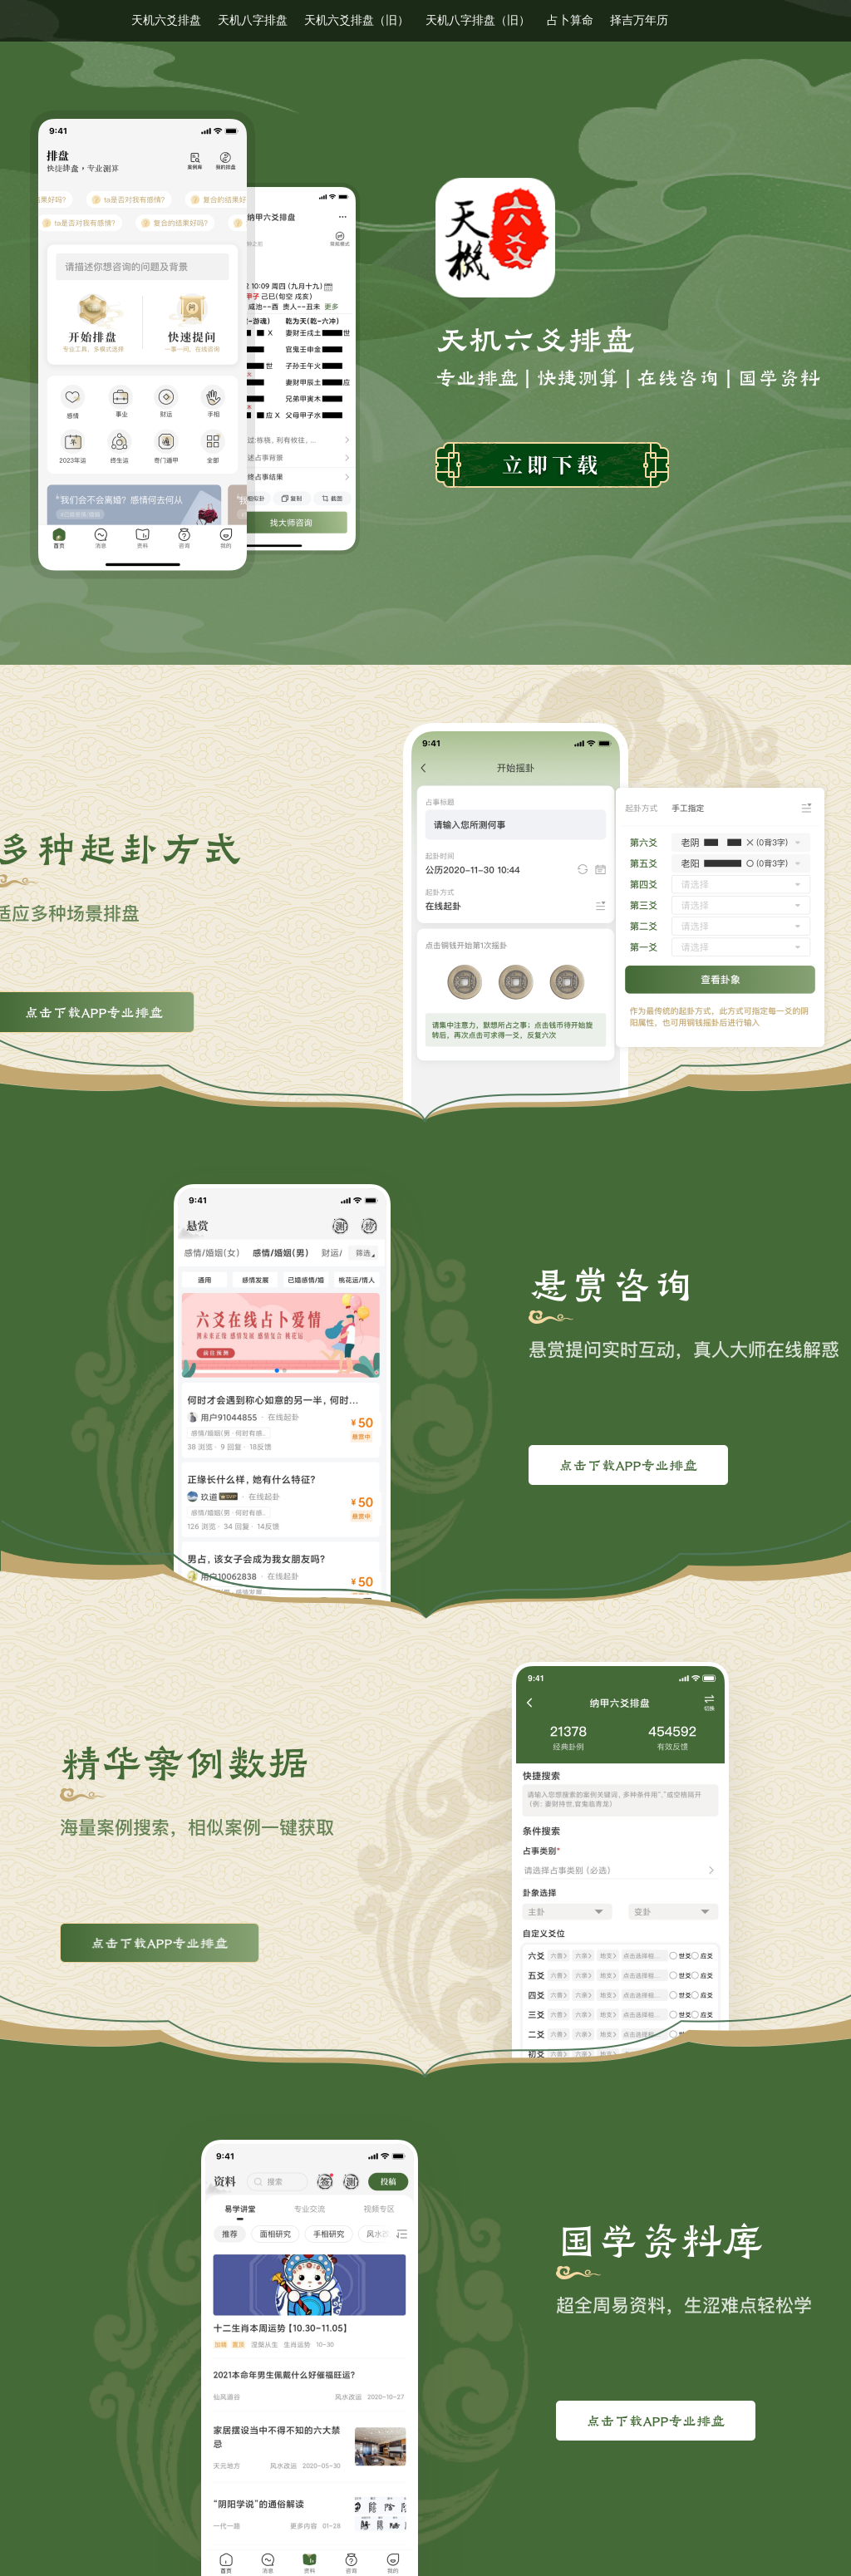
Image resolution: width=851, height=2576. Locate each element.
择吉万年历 (639, 20)
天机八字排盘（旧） (478, 20)
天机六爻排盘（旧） (356, 20)
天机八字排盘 (253, 20)
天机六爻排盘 (166, 20)
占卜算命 (570, 20)
